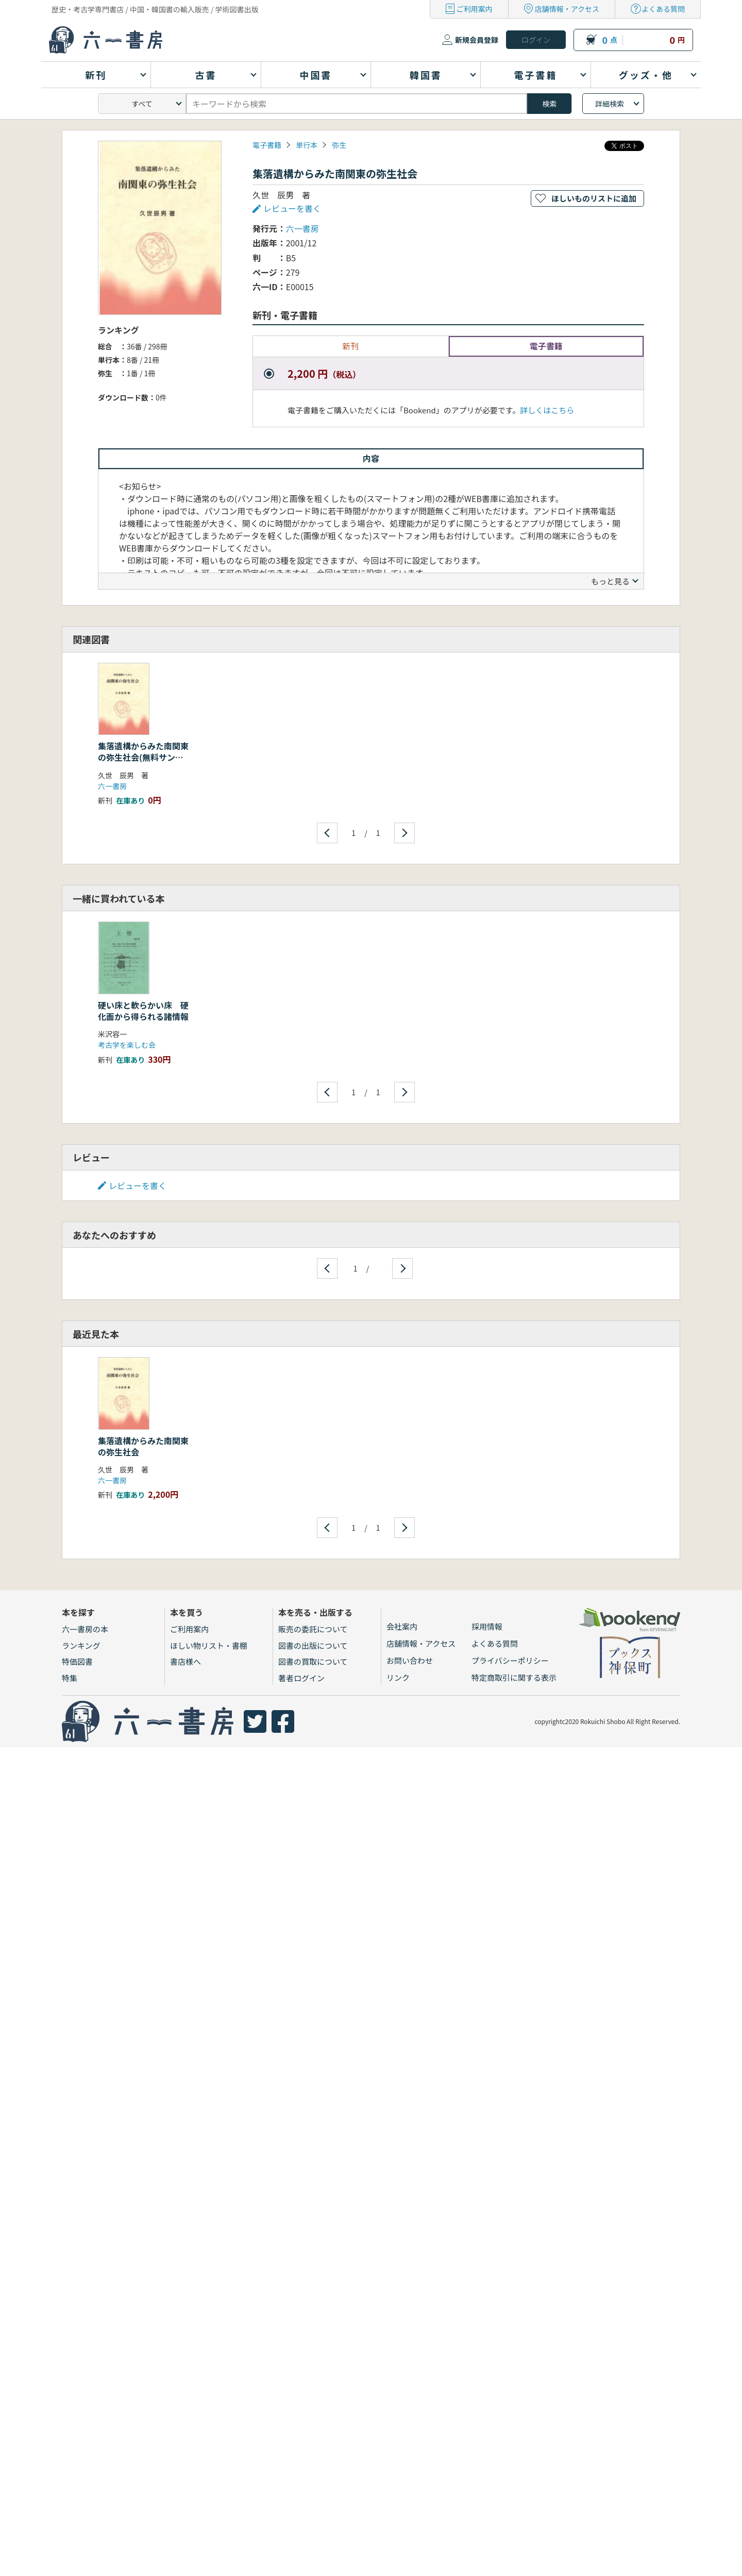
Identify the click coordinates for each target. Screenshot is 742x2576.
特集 (69, 1677)
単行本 (306, 145)
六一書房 (302, 228)
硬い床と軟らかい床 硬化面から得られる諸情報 (143, 1011)
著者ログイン (301, 1677)
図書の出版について (313, 1645)
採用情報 (486, 1626)
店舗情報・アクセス (567, 9)
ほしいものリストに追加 (593, 198)
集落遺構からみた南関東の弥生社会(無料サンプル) (143, 757)
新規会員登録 (476, 40)
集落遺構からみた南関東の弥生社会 (143, 1446)
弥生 (339, 145)
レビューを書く (292, 208)
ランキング (81, 1645)
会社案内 (401, 1626)
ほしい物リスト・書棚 (208, 1645)
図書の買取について (313, 1661)
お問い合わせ (409, 1660)
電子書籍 (266, 145)
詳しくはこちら (547, 410)
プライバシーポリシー (510, 1660)
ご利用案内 (475, 9)
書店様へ (185, 1661)
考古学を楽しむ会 (127, 1045)
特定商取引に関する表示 (513, 1677)
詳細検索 (609, 103)
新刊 (350, 346)
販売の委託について (313, 1629)
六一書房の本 (85, 1629)
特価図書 (77, 1661)
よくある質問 (663, 9)
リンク (398, 1677)
